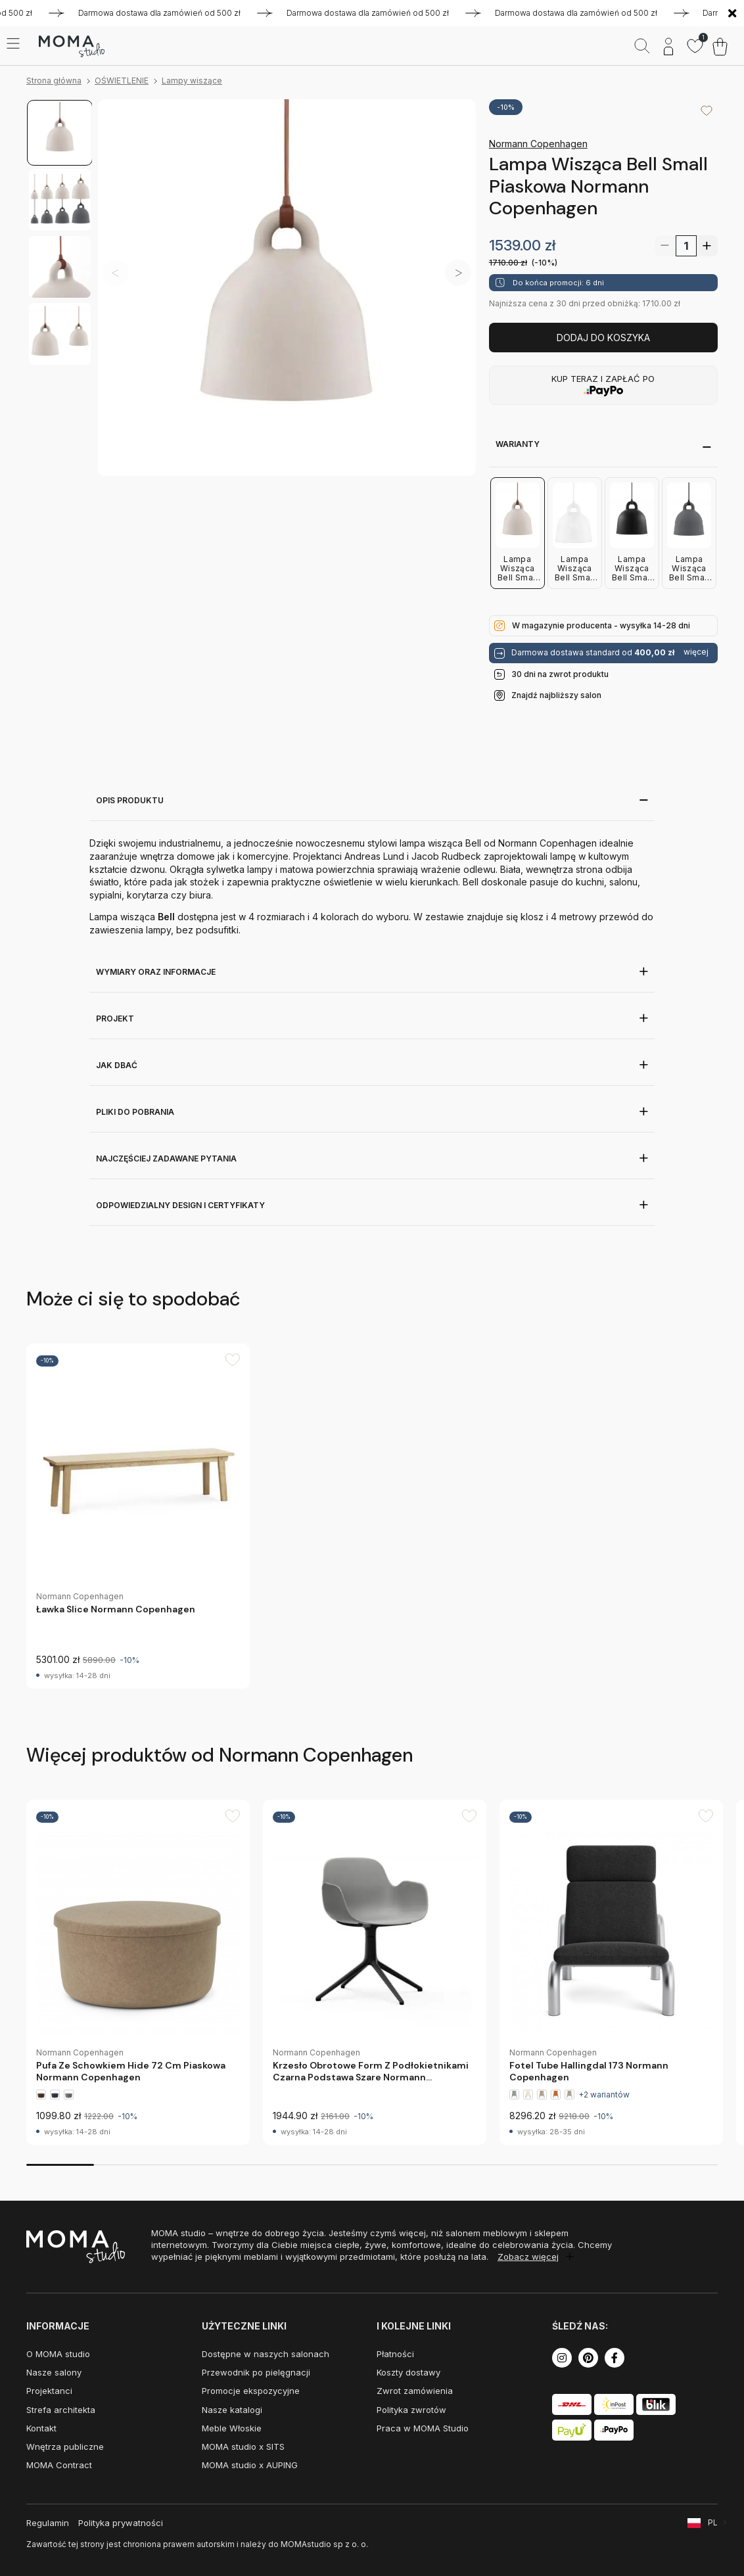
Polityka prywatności (120, 2522)
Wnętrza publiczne (65, 2446)
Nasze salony (53, 2372)
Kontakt (41, 2428)
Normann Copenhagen (538, 143)
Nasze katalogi (232, 2409)
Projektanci (49, 2390)
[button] (458, 273)
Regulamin (47, 2522)
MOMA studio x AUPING (250, 2465)
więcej (696, 652)
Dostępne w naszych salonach (265, 2354)
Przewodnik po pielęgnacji (256, 2372)
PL (713, 2522)
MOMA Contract (59, 2465)
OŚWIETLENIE (122, 80)
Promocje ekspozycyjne (251, 2390)
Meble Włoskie (232, 2428)
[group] (138, 1516)
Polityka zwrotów (411, 2409)
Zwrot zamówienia (415, 2390)
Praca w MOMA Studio (423, 2428)
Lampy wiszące (192, 80)
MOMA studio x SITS (243, 2446)
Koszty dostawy (408, 2372)
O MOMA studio (58, 2354)
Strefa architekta (60, 2409)
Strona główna (53, 80)
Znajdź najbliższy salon (556, 695)
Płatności (395, 2354)
